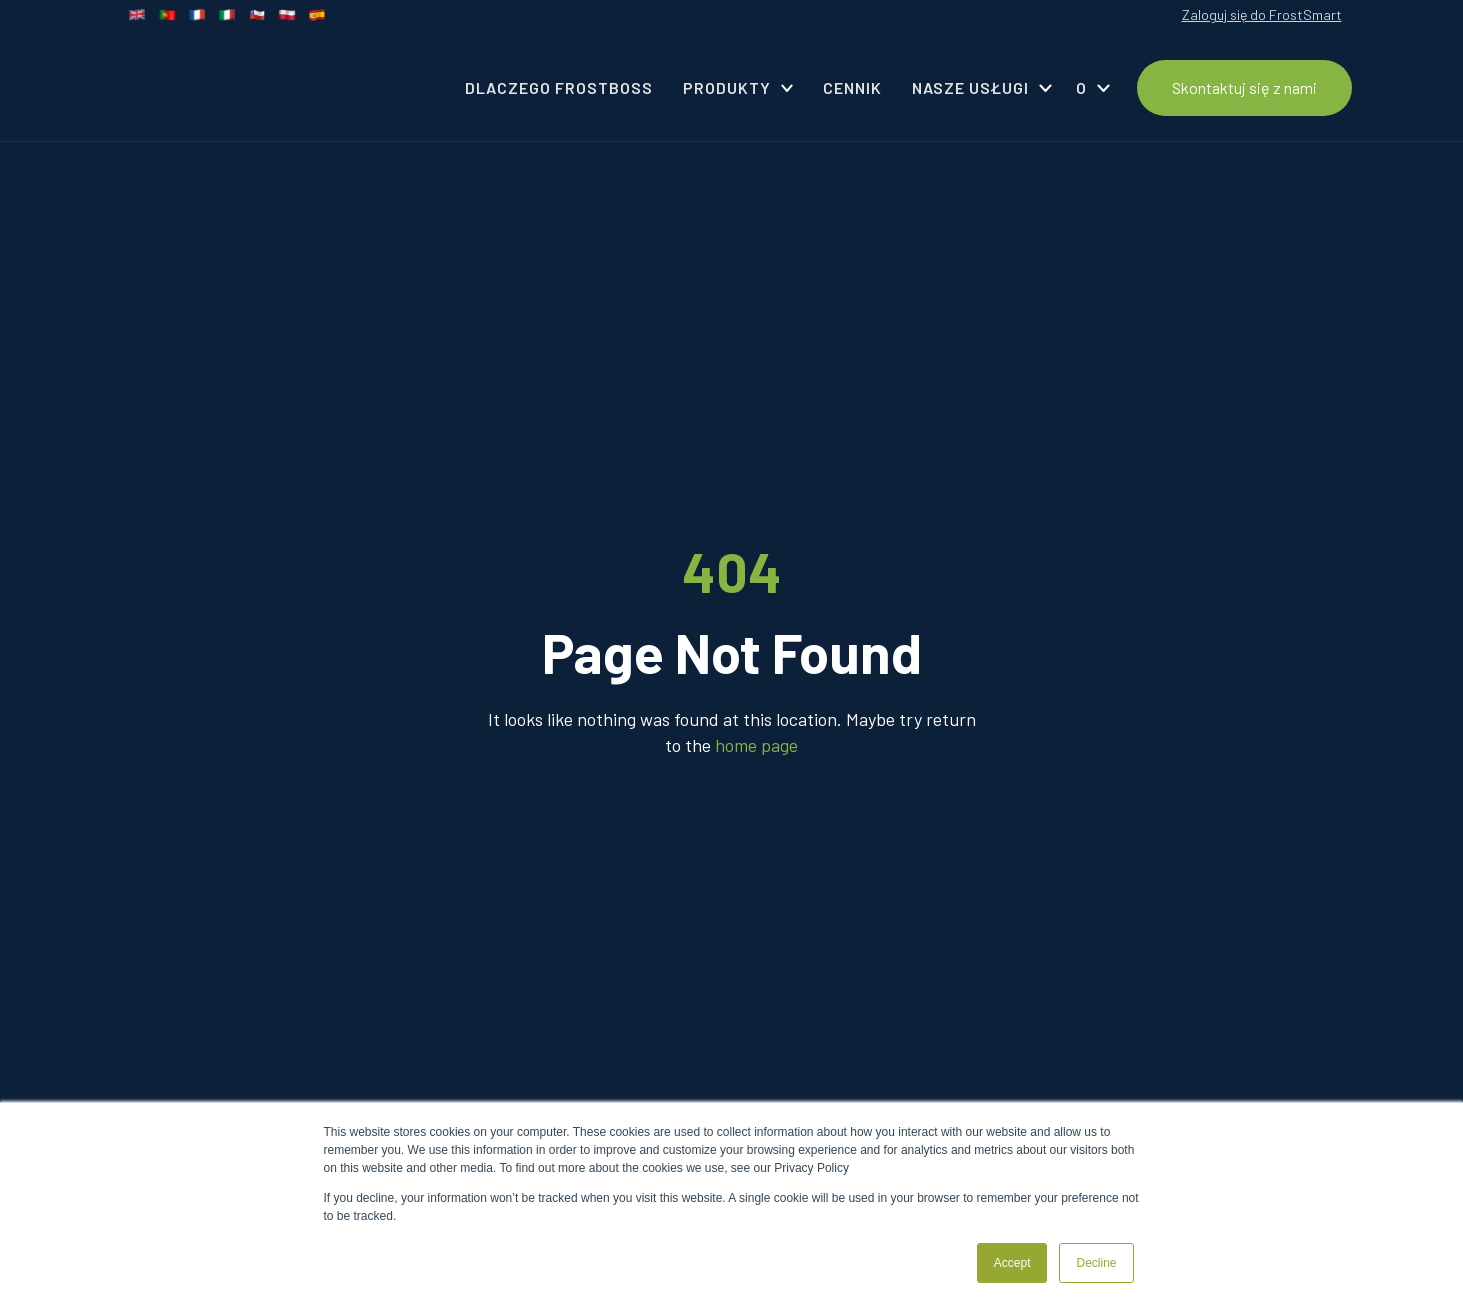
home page (756, 745)
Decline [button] (1096, 1263)
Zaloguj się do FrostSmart (1262, 14)
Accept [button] (1012, 1263)
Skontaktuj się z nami (1244, 87)
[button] (738, 88)
